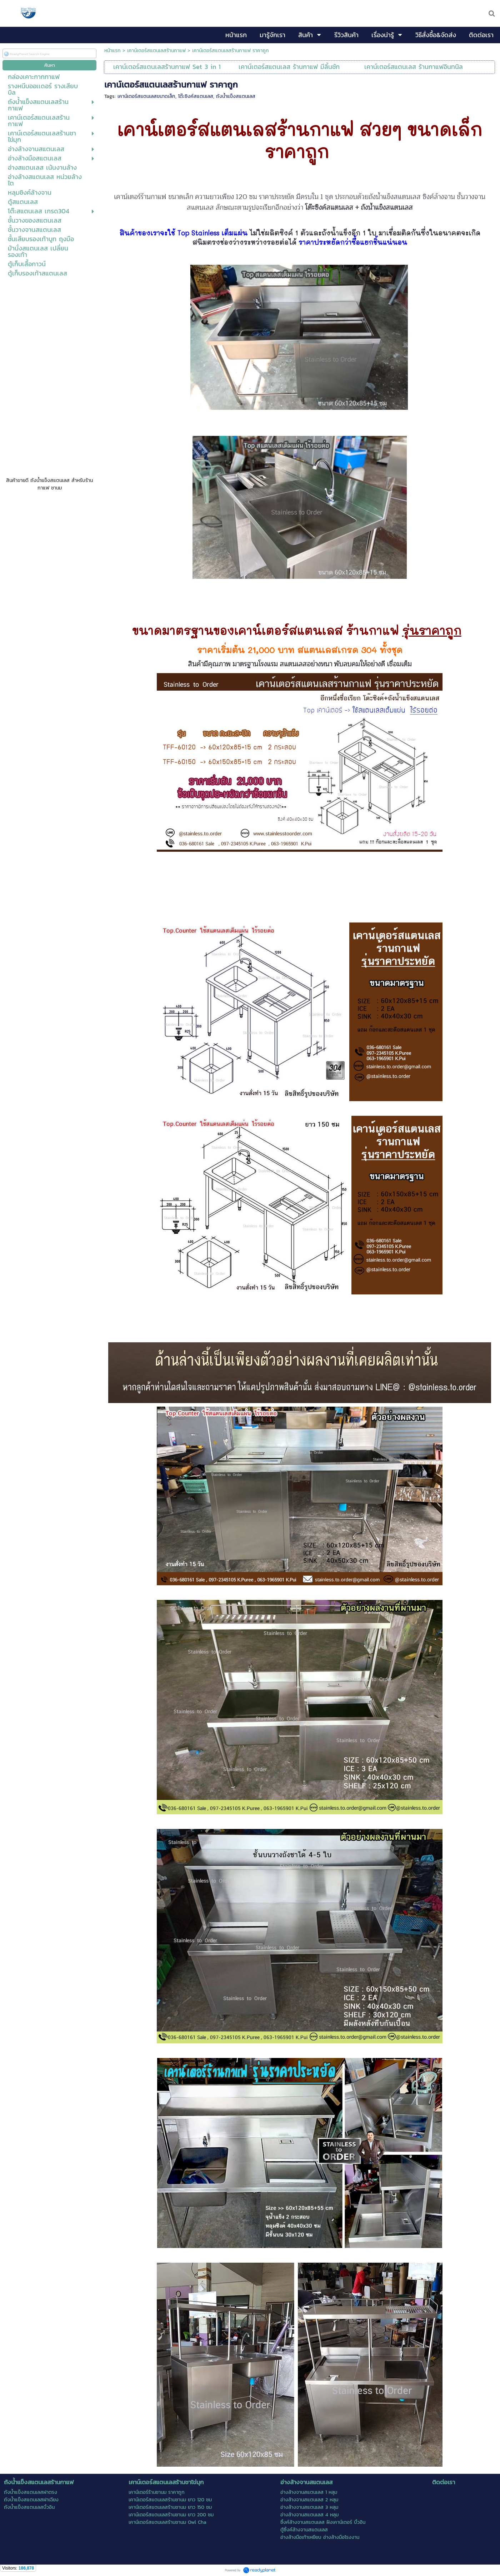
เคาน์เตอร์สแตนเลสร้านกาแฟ (156, 50)
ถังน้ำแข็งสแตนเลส (235, 96)
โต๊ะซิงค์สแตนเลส (195, 96)
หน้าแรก (112, 50)
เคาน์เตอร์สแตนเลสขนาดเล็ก (146, 96)
